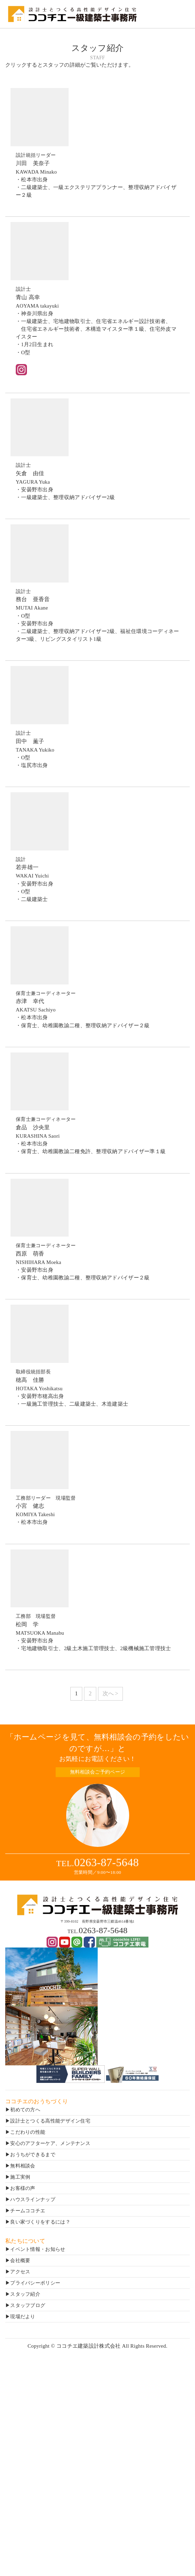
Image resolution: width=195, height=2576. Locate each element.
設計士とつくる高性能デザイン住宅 (50, 2121)
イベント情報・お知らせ (37, 2249)
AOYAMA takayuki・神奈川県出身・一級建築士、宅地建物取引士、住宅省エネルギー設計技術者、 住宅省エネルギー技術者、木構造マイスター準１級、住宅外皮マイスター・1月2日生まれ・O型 (97, 320)
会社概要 (20, 2260)
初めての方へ (25, 2109)
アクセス (20, 2271)
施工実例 (20, 2177)
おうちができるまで (32, 2154)
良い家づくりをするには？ (40, 2222)
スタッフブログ (27, 2305)
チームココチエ (27, 2210)
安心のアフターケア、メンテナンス (50, 2143)
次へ (108, 1693)
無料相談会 (22, 2165)
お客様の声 (22, 2188)
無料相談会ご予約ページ (97, 1772)
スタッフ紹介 (25, 2294)
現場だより (22, 2316)
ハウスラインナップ (32, 2199)
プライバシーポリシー (35, 2283)
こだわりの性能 (27, 2132)
